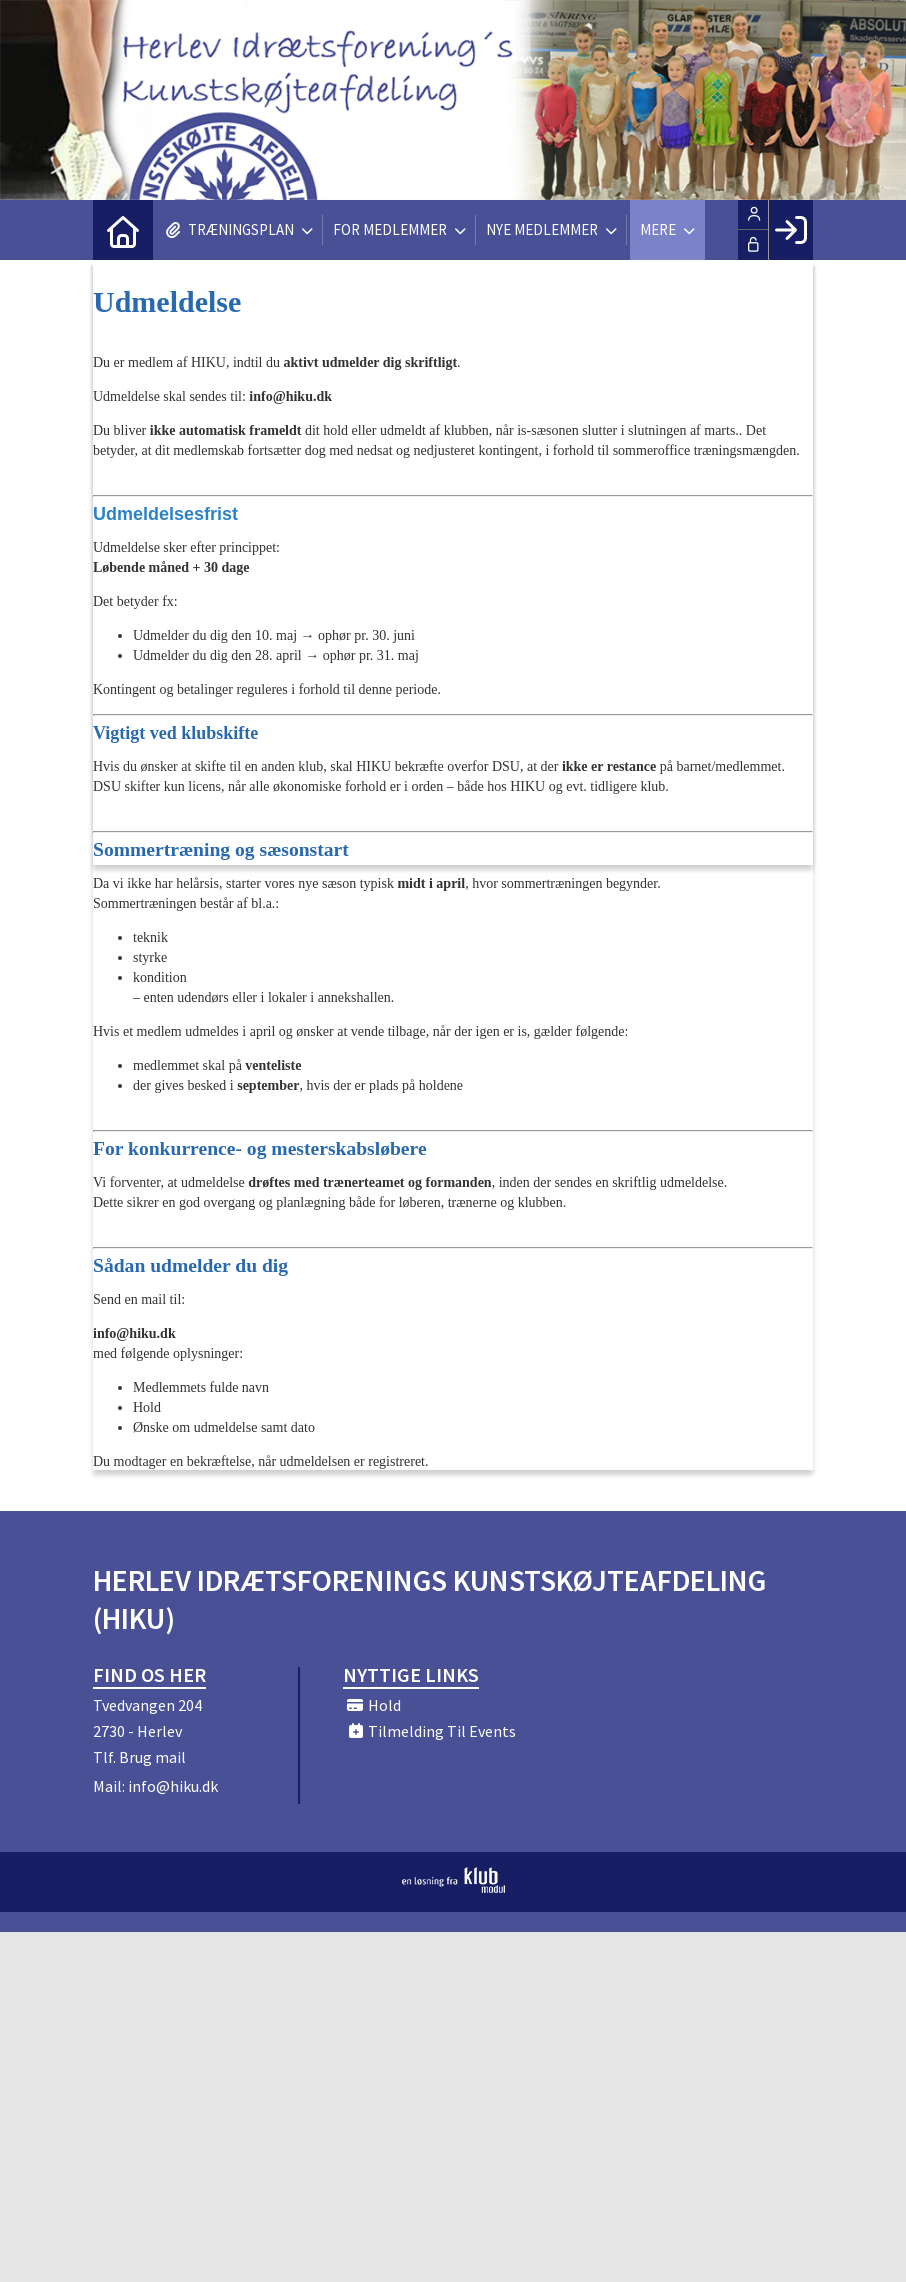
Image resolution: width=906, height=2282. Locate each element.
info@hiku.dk (173, 1786)
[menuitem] (123, 230)
